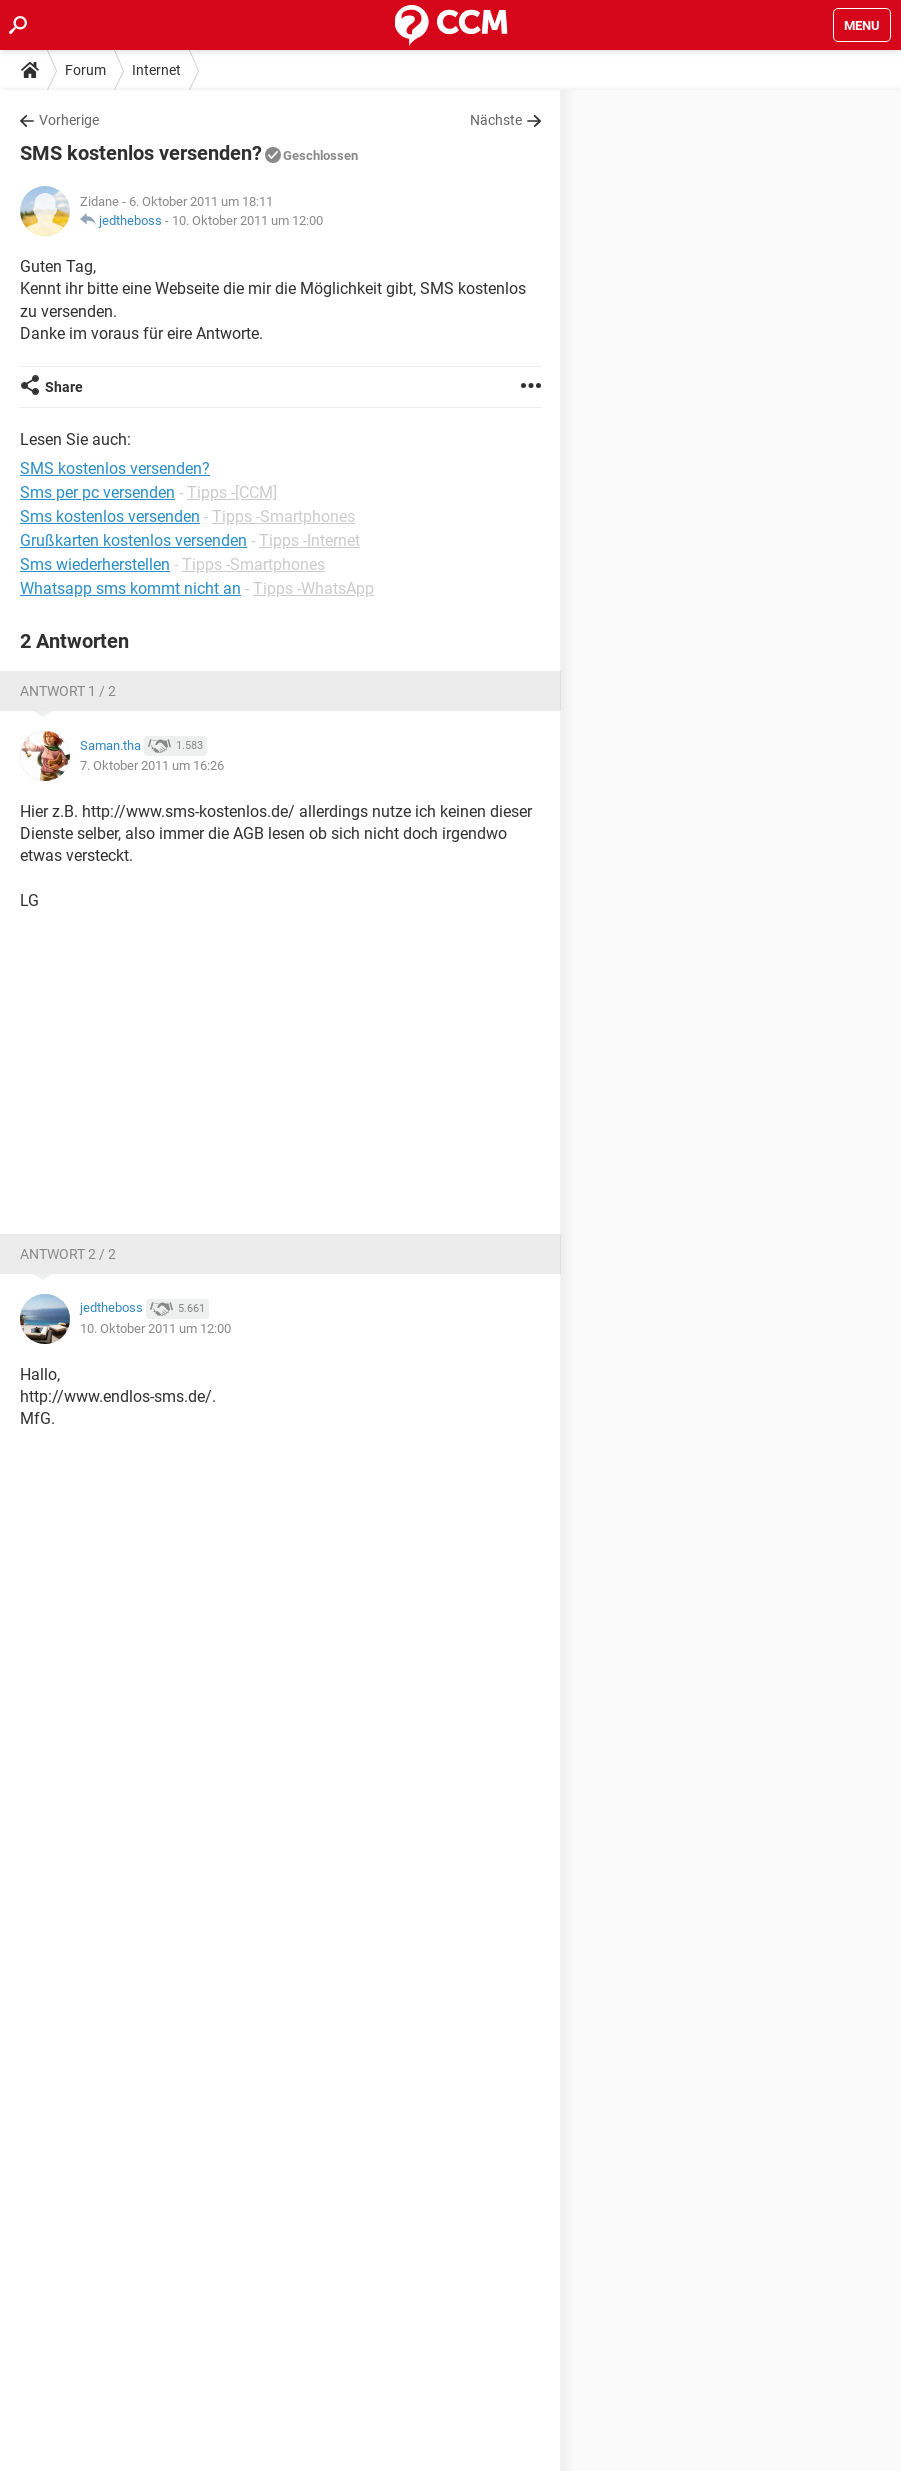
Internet (156, 70)
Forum (85, 70)
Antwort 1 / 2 (68, 691)
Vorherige (69, 120)
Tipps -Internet (309, 540)
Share (64, 387)
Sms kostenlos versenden (110, 516)
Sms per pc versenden (97, 492)
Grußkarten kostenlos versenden (133, 540)
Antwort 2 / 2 (68, 1254)
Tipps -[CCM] (232, 492)
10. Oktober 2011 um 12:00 (247, 220)
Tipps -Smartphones (283, 516)
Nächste (496, 120)
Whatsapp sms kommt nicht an (130, 588)
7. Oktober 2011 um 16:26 (152, 765)
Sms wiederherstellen (95, 564)
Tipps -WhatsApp (313, 588)
